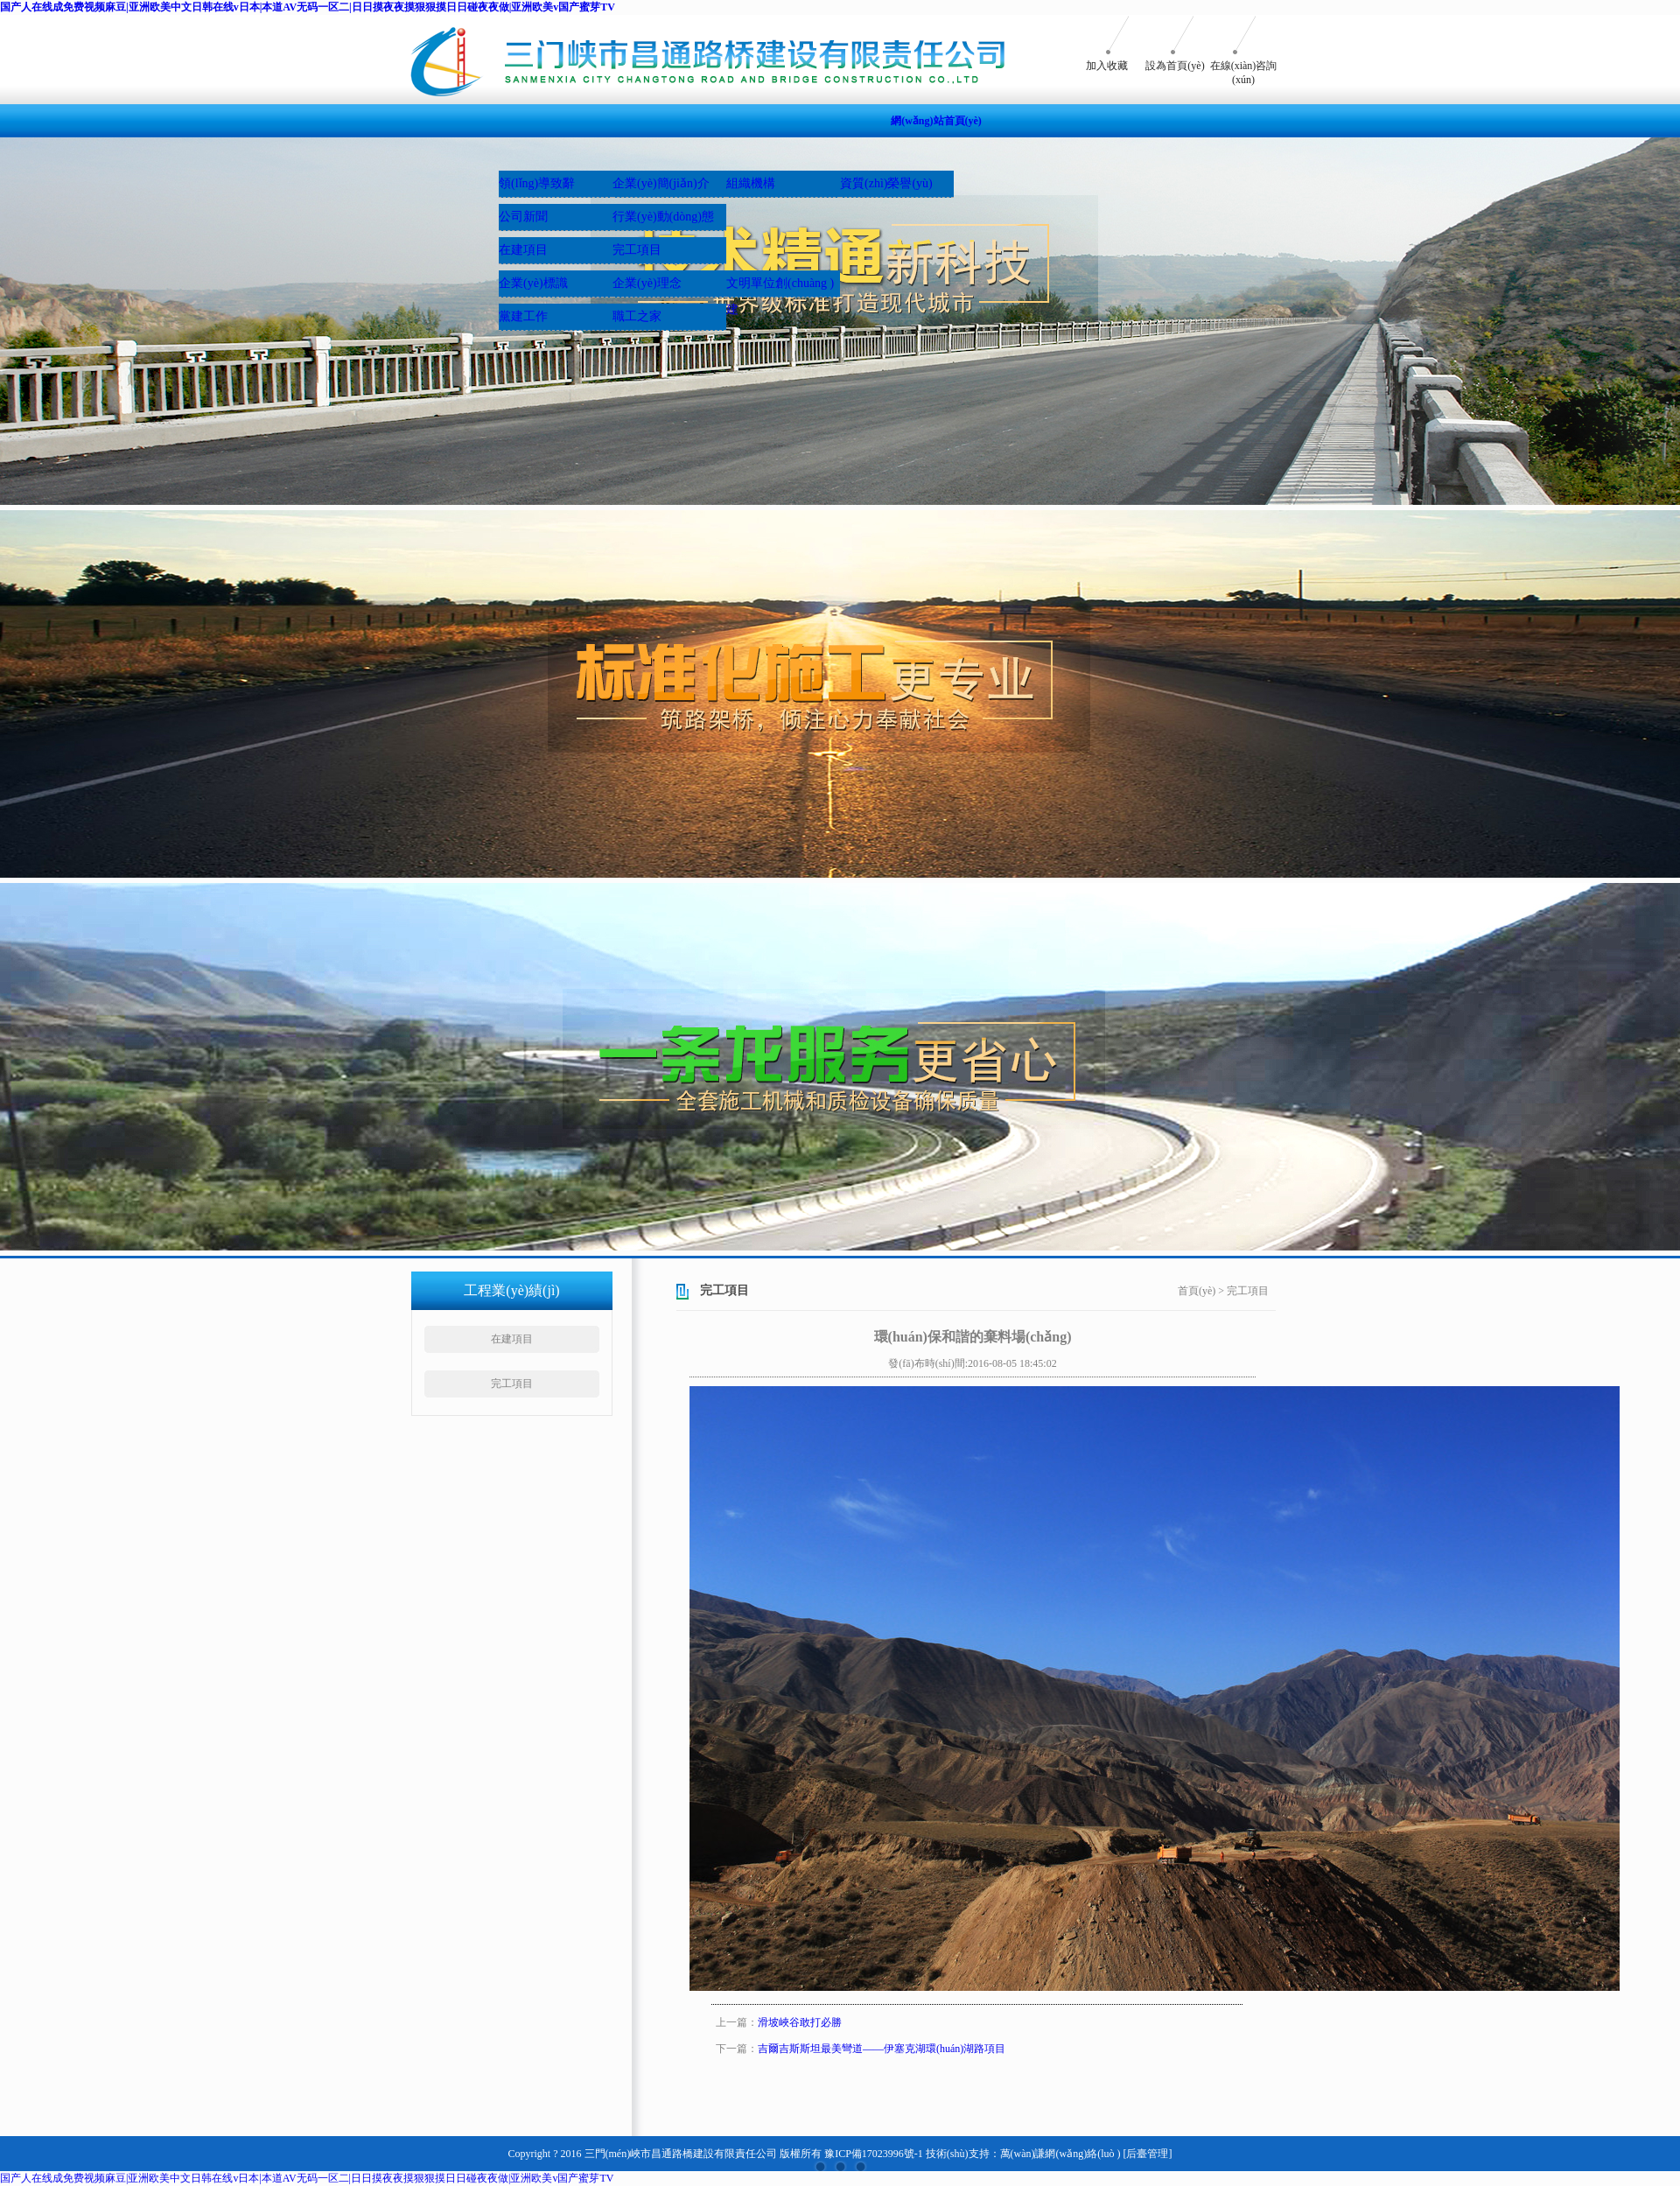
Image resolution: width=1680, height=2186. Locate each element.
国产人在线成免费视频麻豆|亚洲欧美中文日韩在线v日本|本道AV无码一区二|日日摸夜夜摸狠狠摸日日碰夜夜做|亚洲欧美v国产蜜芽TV (307, 7)
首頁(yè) (1196, 1291)
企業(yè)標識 (533, 283)
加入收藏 (1107, 66)
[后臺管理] (1147, 2153)
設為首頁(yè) (1174, 66)
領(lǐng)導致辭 (537, 183)
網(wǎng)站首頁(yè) (936, 121)
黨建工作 (523, 316)
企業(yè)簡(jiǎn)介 (661, 183)
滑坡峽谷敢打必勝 (800, 2022)
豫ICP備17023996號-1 (873, 2153)
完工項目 (637, 249)
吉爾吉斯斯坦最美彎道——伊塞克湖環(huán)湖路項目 (881, 2048)
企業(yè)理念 (647, 283)
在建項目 (523, 249)
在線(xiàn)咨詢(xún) (1244, 73)
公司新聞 (523, 216)
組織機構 (750, 183)
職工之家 (637, 316)
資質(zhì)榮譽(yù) (886, 183)
